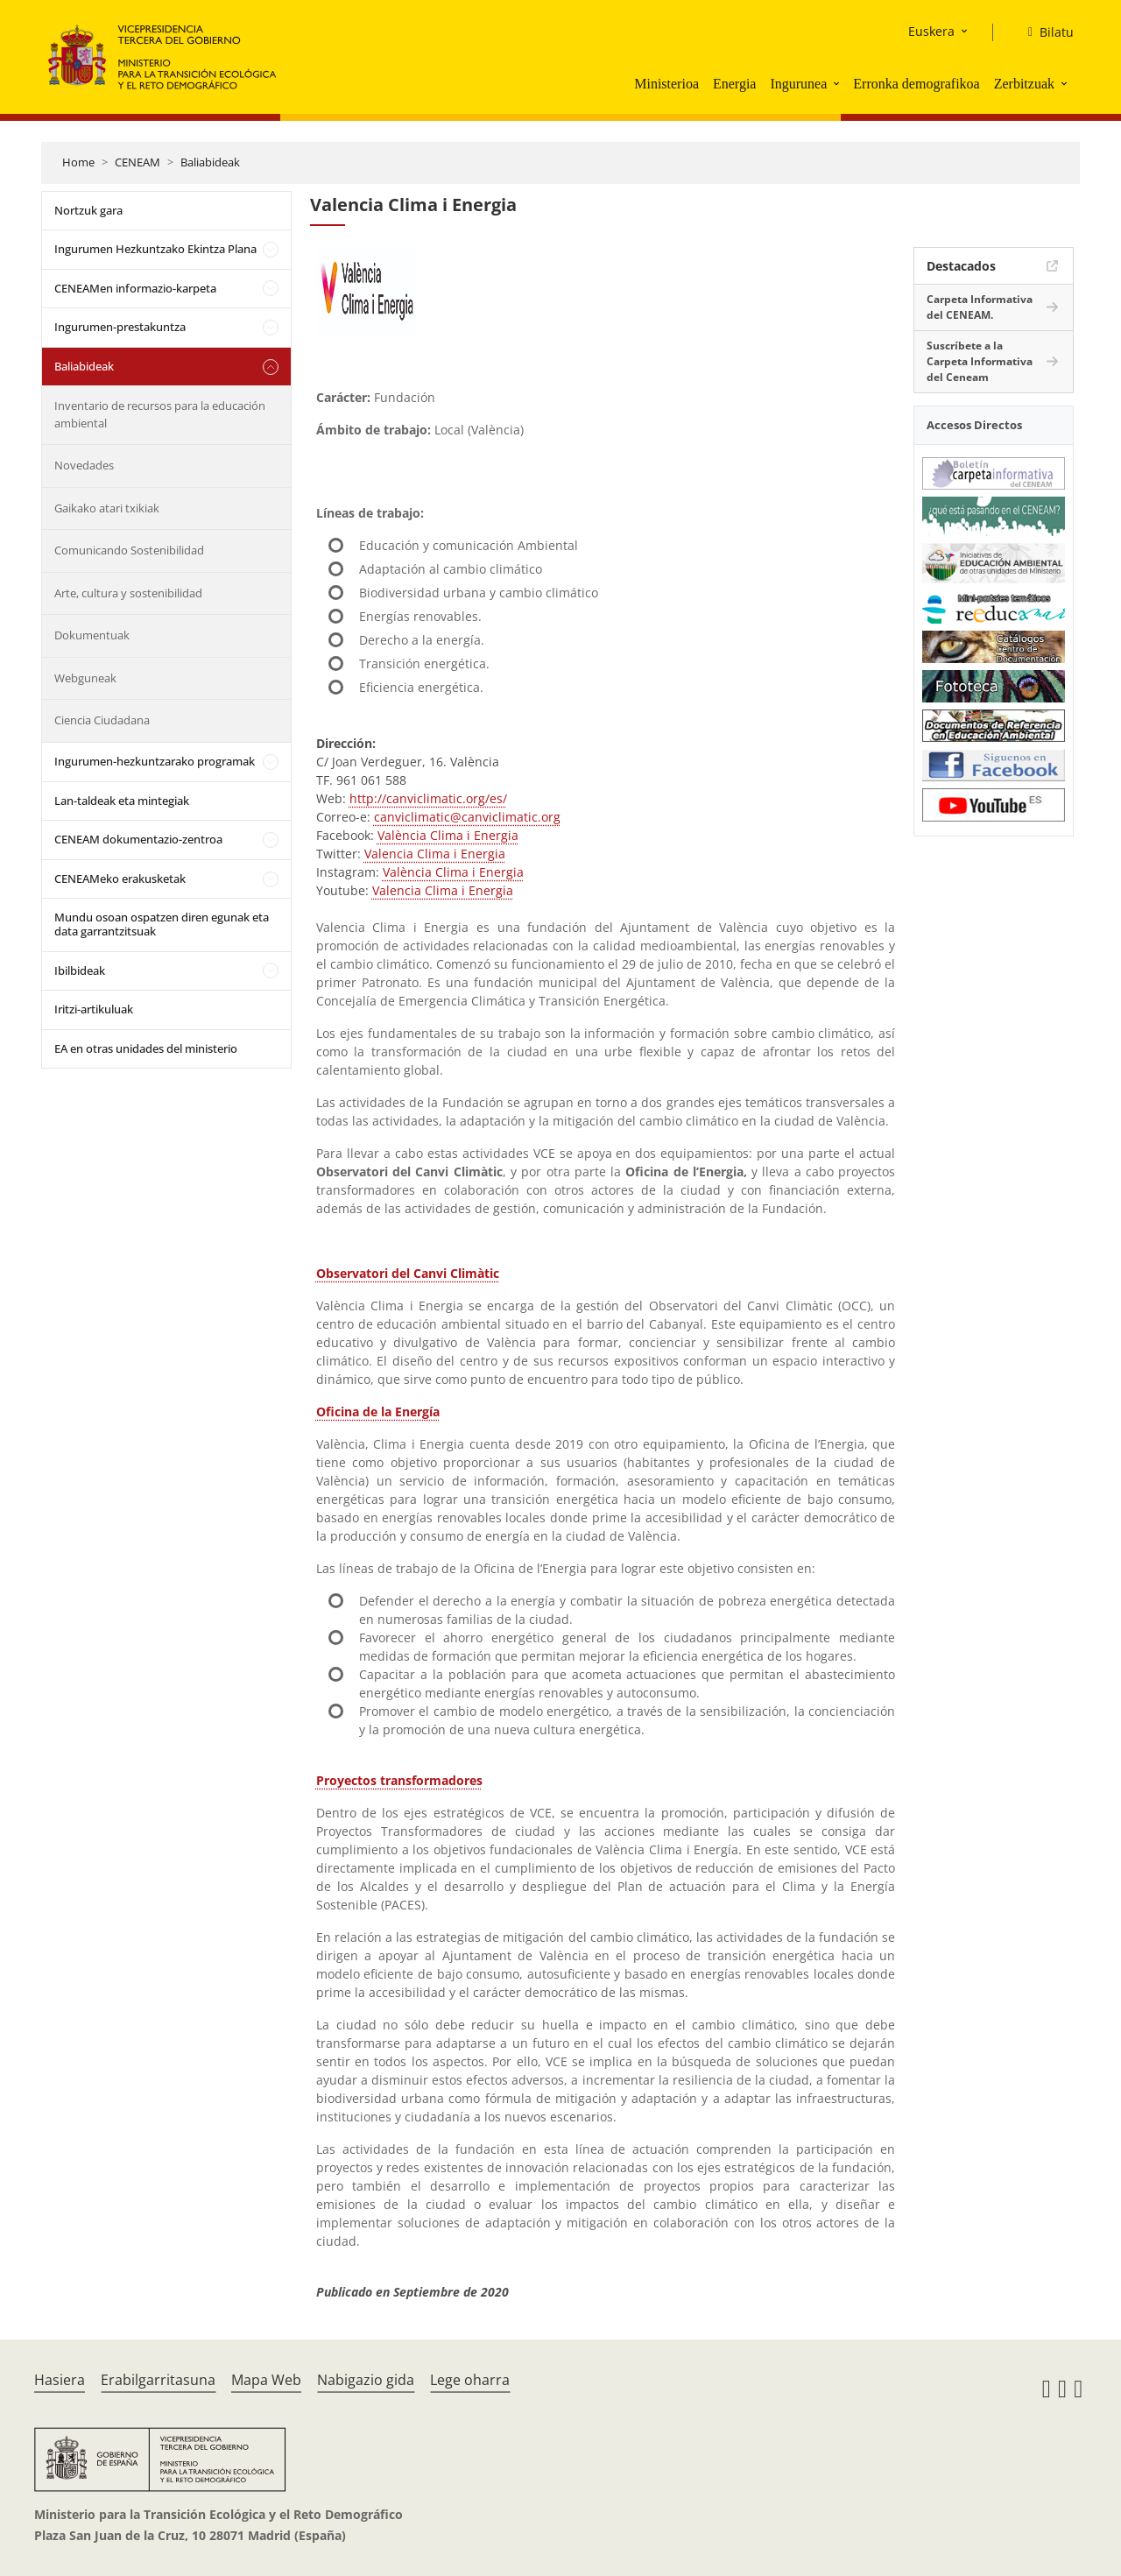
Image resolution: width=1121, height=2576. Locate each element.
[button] (838, 83)
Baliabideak (210, 162)
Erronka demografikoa (916, 83)
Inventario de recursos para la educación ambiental (159, 414)
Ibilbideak (79, 970)
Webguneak (85, 678)
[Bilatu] (1044, 32)
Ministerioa (666, 83)
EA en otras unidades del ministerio (145, 1048)
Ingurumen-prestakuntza (120, 327)
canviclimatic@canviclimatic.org (467, 816)
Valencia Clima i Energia (434, 853)
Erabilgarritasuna (158, 2379)
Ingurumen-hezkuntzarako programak (154, 761)
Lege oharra (470, 2379)
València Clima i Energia (447, 835)
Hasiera (59, 2379)
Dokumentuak (92, 635)
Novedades (84, 465)
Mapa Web (266, 2379)
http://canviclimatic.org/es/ (428, 798)
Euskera (931, 31)
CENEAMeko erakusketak (120, 878)
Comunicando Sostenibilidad (129, 550)
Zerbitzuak (1024, 83)
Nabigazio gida (365, 2379)
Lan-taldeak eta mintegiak (121, 800)
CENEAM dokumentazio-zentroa (138, 839)
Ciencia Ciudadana (102, 720)
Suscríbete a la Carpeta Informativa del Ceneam (980, 361)
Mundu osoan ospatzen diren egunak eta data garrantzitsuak (161, 924)
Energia (734, 83)
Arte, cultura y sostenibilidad (128, 593)
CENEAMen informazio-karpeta (135, 288)
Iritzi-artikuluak (93, 1009)
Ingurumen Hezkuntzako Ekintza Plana (155, 249)
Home (78, 162)
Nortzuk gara (88, 210)
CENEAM (137, 162)
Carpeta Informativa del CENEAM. (980, 307)
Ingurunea (798, 83)
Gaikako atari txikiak (106, 508)
